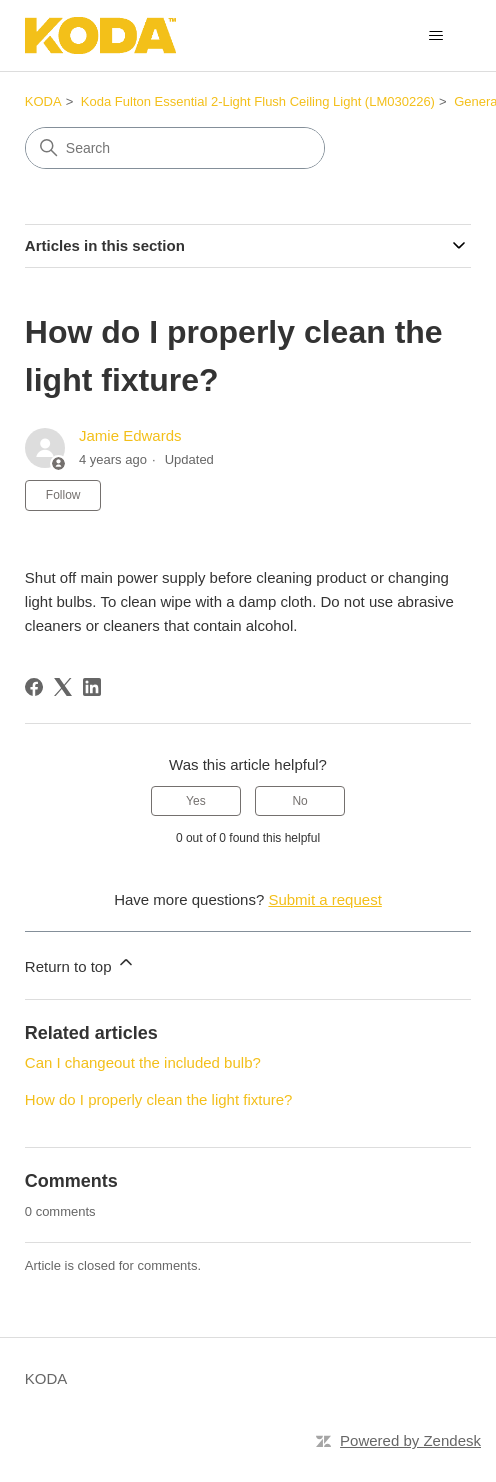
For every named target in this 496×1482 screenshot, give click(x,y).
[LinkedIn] (92, 687)
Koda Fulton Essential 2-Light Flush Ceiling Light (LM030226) (258, 101)
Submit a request (324, 899)
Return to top (80, 963)
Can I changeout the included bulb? (143, 1062)
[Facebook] (34, 687)
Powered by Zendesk (410, 1440)
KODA (43, 101)
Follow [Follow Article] (63, 495)
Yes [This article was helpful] (196, 801)
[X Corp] (63, 687)
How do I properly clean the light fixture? (159, 1099)
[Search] (175, 148)
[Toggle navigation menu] (435, 36)
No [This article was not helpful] (299, 801)
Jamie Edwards (130, 435)
